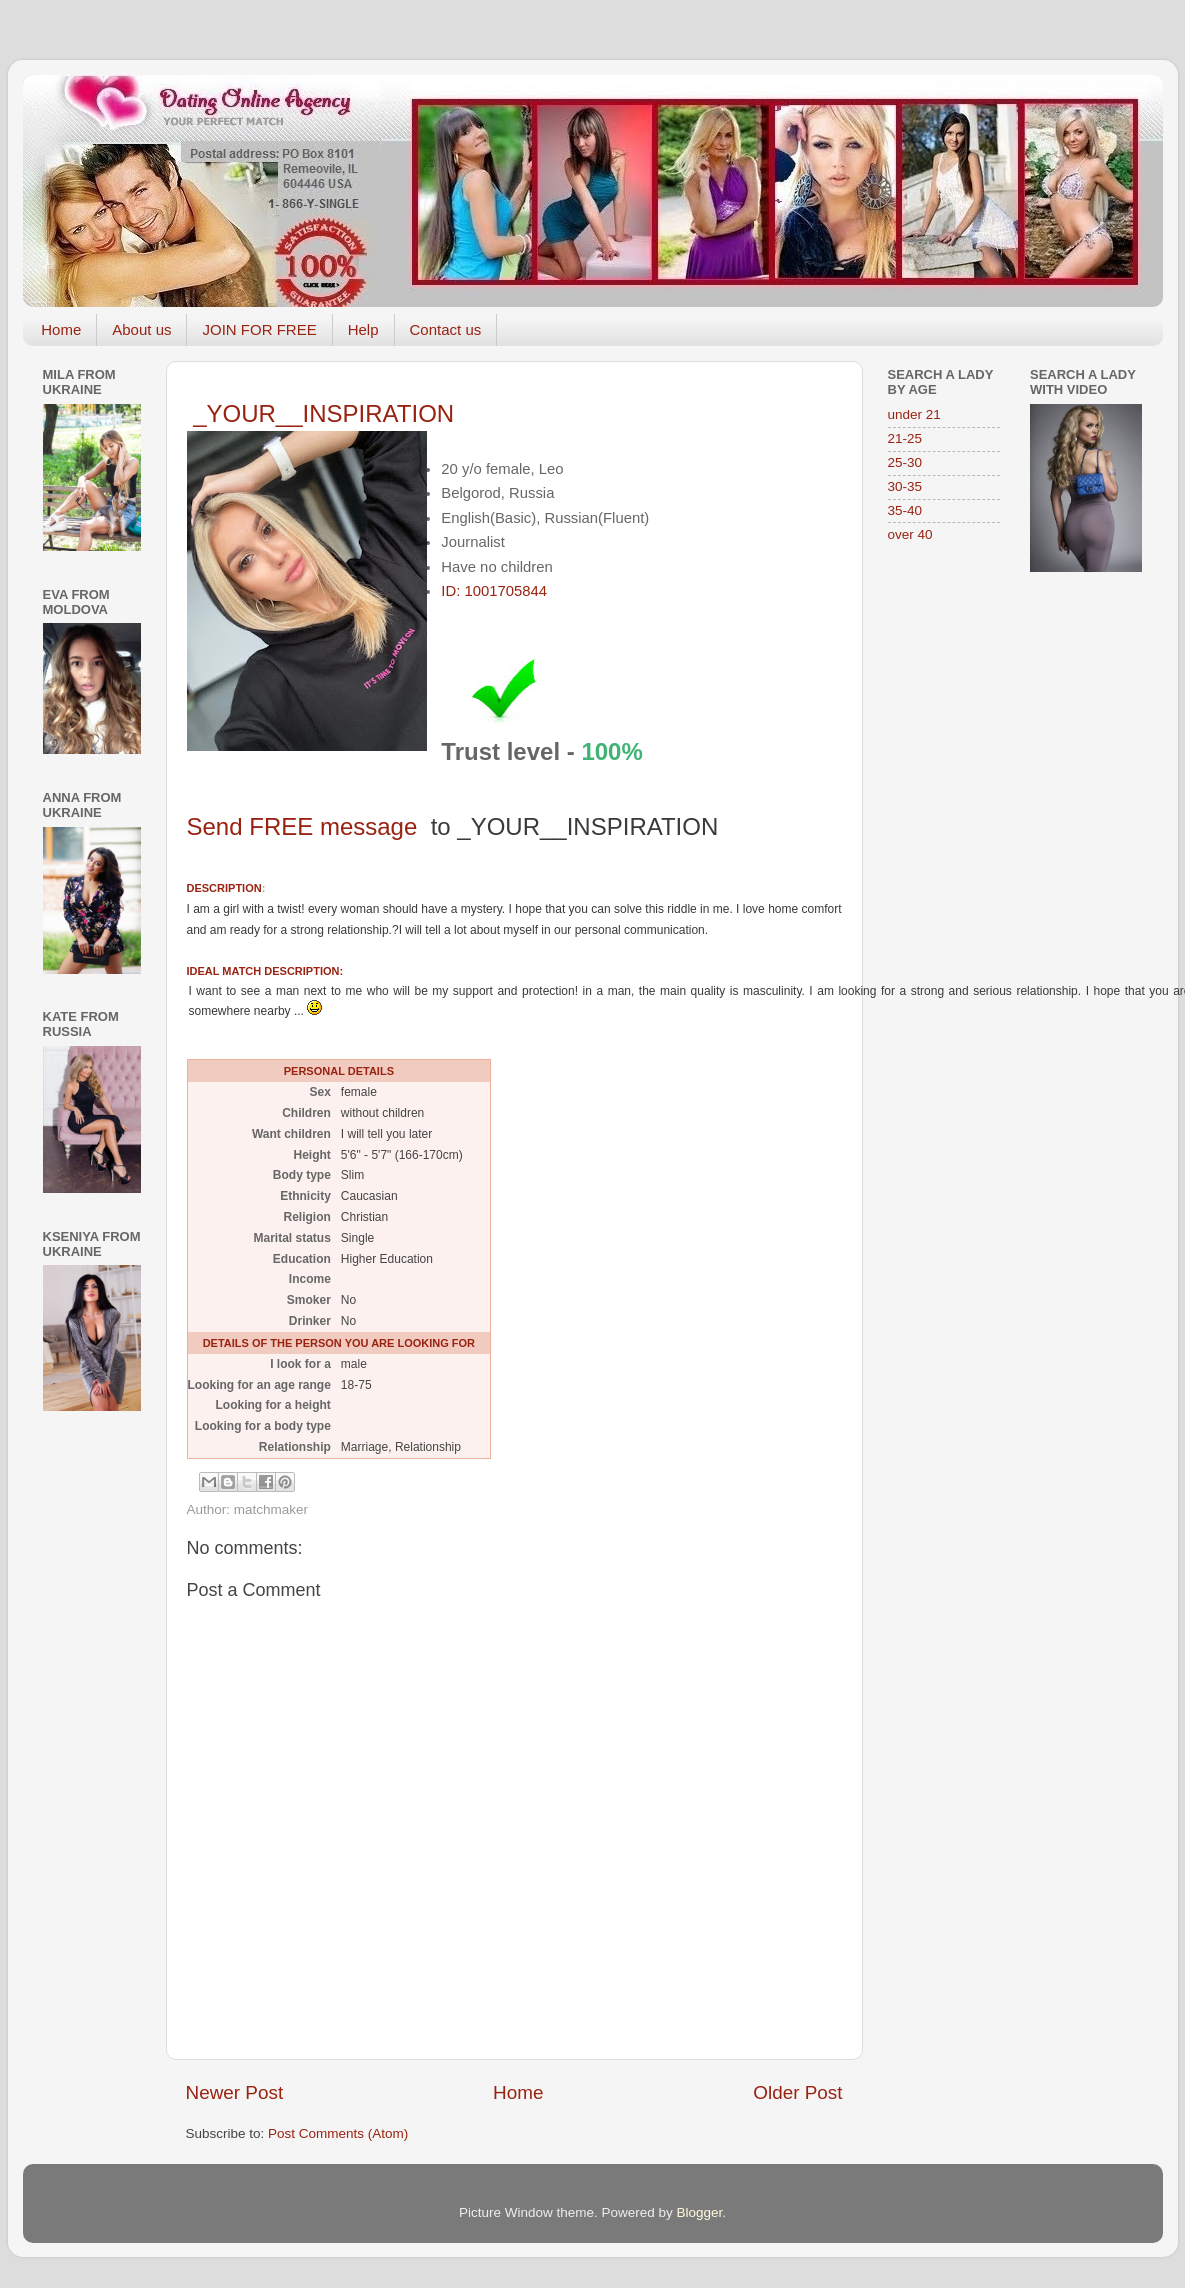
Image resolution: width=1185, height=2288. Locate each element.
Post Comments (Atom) (338, 2133)
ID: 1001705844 (494, 591)
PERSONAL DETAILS (339, 1071)
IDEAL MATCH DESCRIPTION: (265, 971)
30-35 (905, 486)
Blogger (700, 2212)
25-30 (905, 462)
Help (363, 329)
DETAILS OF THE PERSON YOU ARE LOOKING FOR (339, 1343)
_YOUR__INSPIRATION (323, 413)
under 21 (914, 414)
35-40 (905, 510)
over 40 (910, 534)
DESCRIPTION (224, 888)
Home (61, 329)
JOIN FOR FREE (259, 329)
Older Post (797, 2092)
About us (141, 329)
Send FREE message (453, 826)
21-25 (905, 438)
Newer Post (235, 2092)
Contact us (446, 329)
